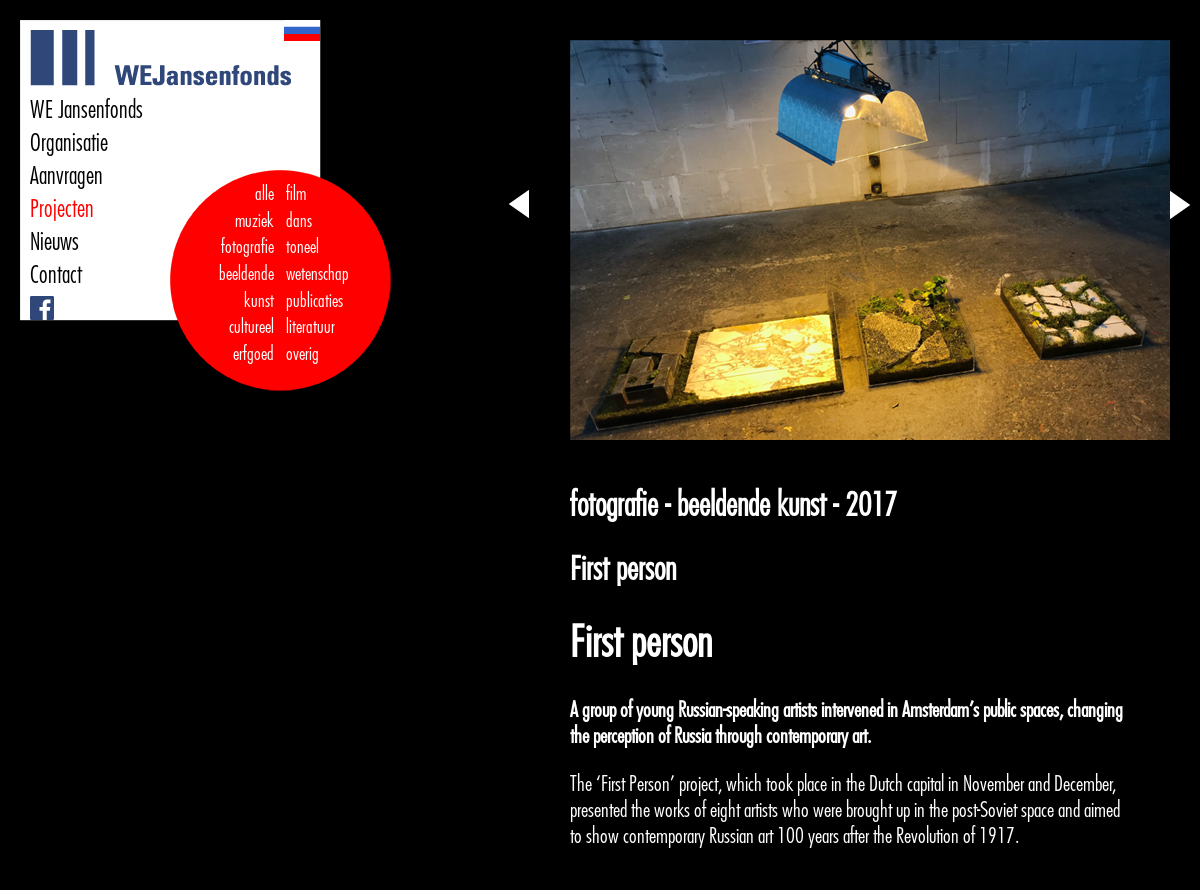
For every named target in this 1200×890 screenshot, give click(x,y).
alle (264, 194)
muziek (254, 221)
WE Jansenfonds (86, 110)
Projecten (62, 209)
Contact (56, 275)
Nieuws (54, 242)
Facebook (32, 296)
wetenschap (317, 274)
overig (302, 354)
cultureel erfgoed (251, 340)
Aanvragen (66, 176)
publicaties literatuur (314, 314)
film (296, 194)
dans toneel (303, 234)
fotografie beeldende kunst (246, 273)
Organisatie (69, 143)
